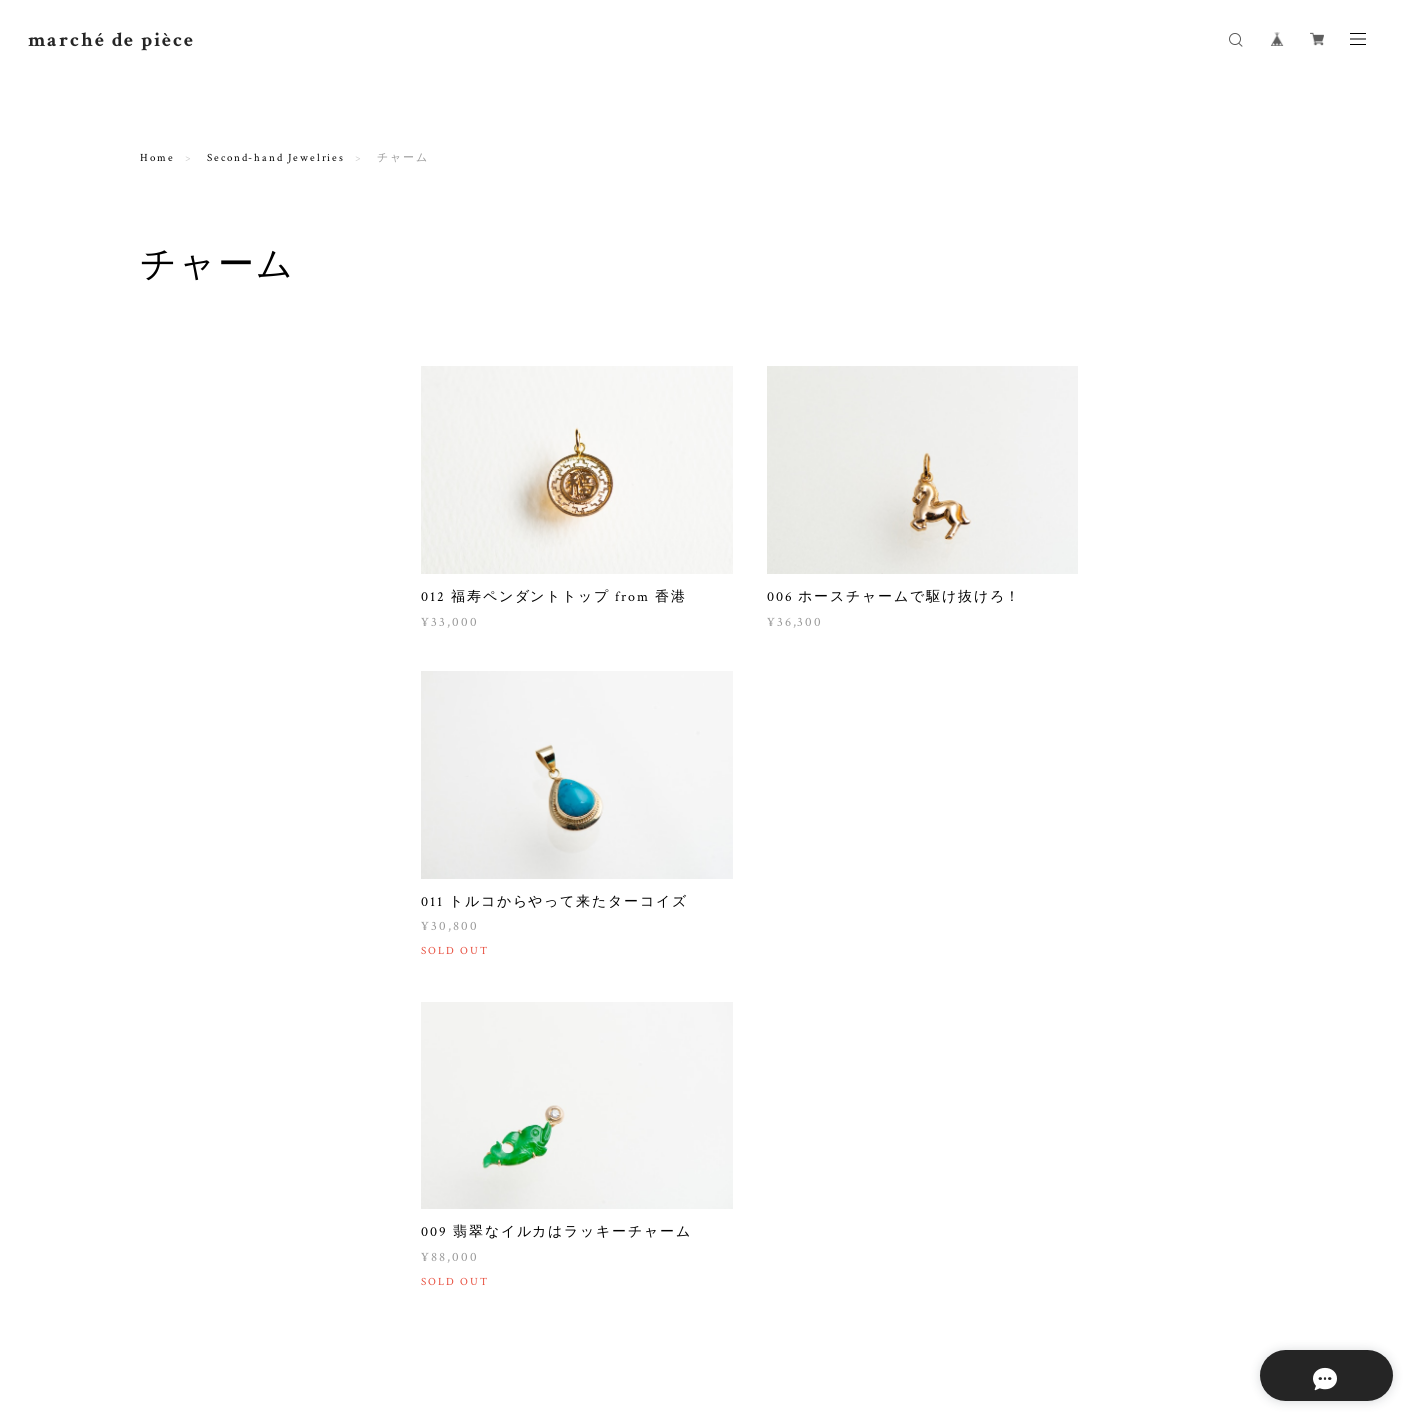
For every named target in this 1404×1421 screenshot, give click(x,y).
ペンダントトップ (202, 581)
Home (157, 158)
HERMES (180, 903)
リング (173, 399)
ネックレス (185, 425)
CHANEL (180, 877)
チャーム (179, 529)
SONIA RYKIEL (198, 929)
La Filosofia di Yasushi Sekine (242, 789)
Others (162, 685)
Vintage (165, 846)
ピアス (173, 503)
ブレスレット (191, 451)
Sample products (193, 732)
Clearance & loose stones (221, 638)
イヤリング (185, 477)
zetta (169, 763)
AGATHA (181, 955)
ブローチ (179, 555)
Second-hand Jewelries (276, 158)
